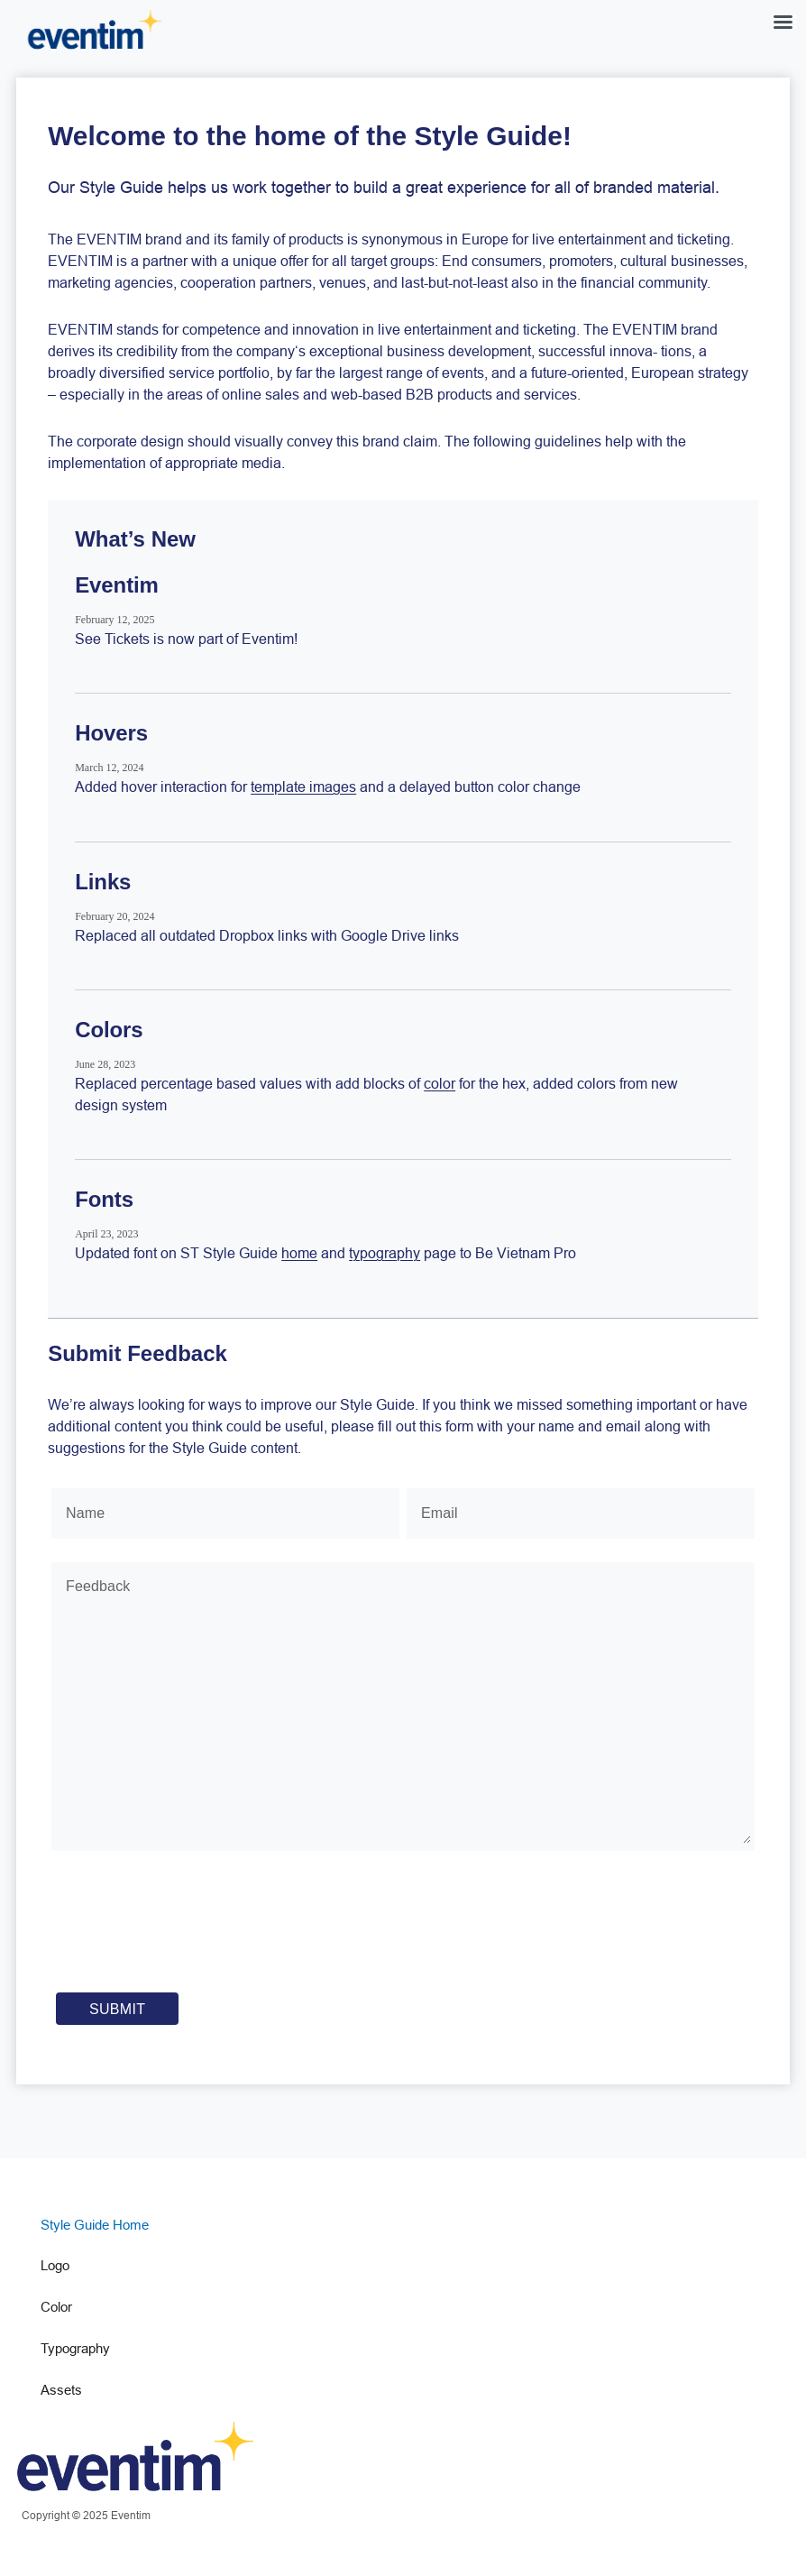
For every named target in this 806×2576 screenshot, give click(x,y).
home (299, 1253)
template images (303, 786)
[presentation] (192, 1931)
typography (384, 1253)
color (439, 1083)
